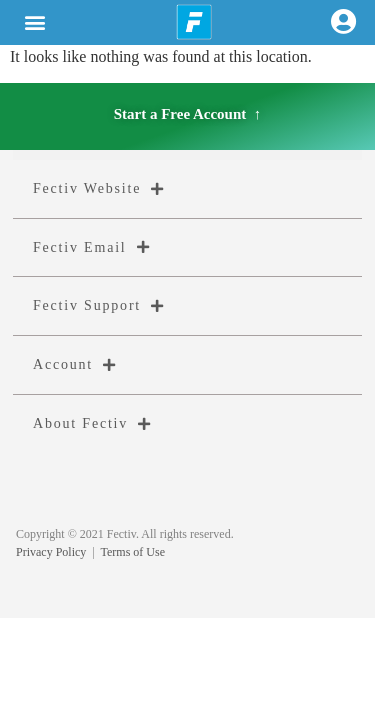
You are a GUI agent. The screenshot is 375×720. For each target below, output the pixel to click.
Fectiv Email (91, 247)
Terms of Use (133, 552)
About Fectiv (92, 424)
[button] (35, 22)
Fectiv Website (99, 189)
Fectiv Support (99, 306)
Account (75, 365)
